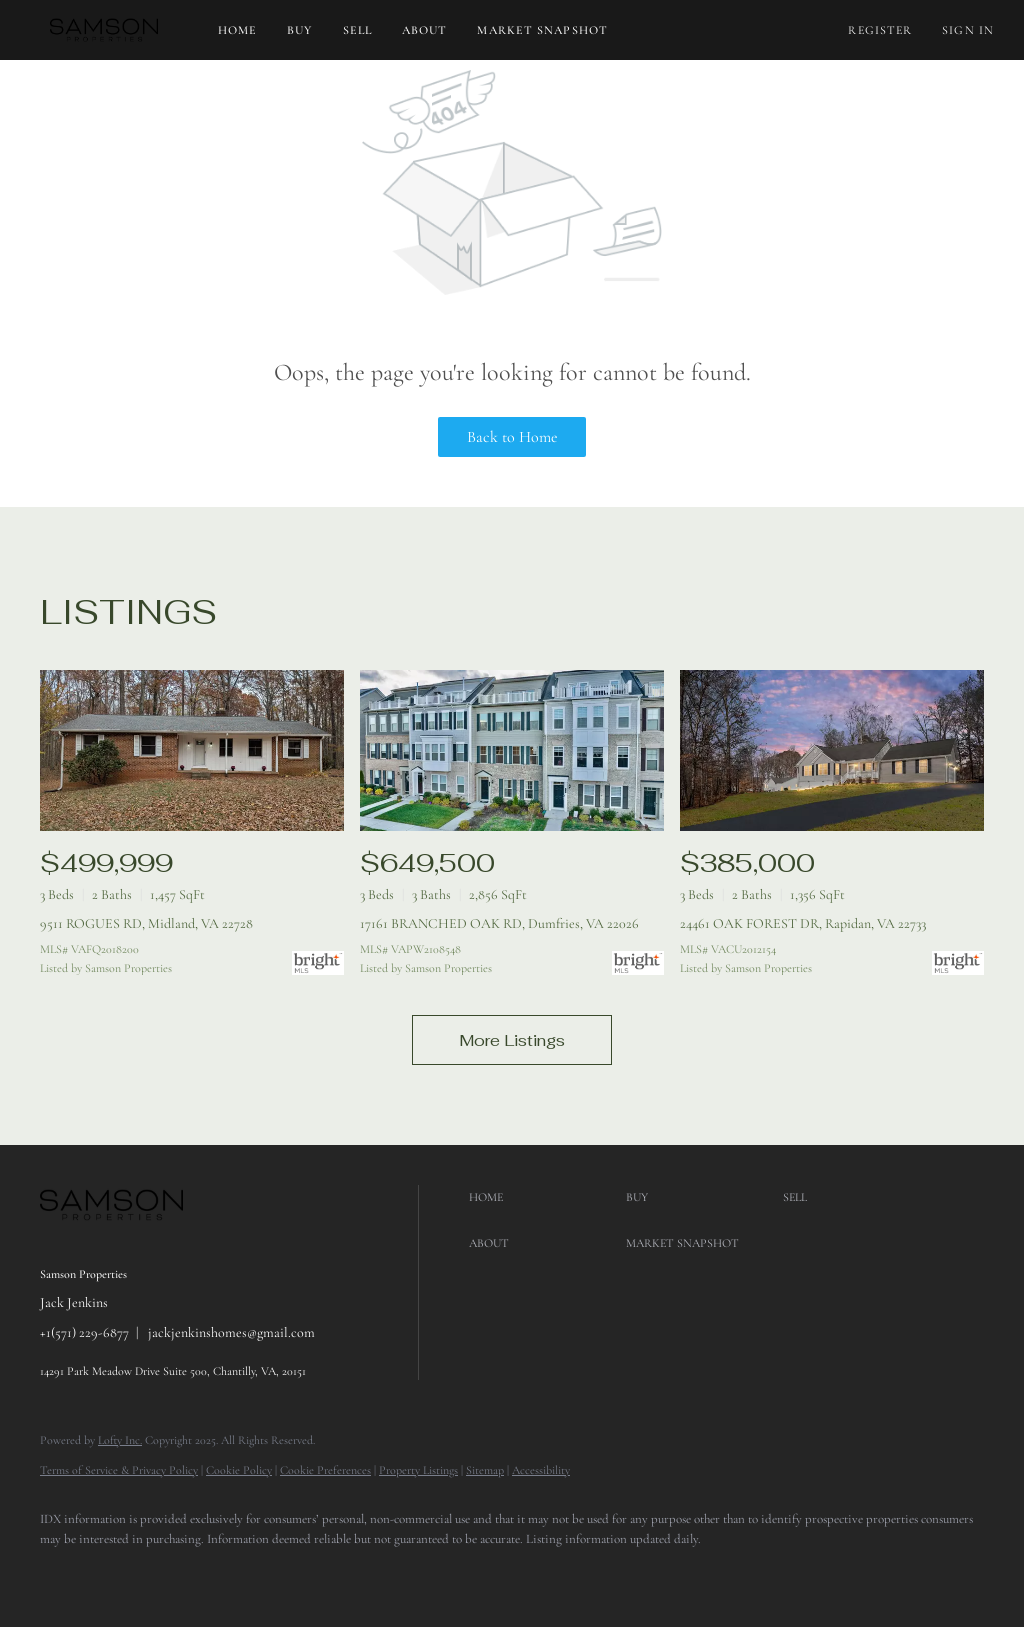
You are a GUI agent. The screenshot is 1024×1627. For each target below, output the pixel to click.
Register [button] (880, 30)
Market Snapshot (542, 30)
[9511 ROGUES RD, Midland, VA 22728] (192, 750)
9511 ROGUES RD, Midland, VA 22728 (146, 923)
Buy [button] (299, 30)
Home (237, 30)
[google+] (122, 1573)
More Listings (512, 1040)
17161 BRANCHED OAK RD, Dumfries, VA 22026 (499, 923)
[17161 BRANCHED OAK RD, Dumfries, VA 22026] (512, 750)
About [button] (425, 30)
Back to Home (512, 437)
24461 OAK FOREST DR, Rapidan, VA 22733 (803, 923)
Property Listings (418, 1470)
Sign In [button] (968, 30)
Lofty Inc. (120, 1440)
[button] (104, 30)
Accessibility (541, 1470)
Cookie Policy (239, 1470)
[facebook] (64, 1573)
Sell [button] (357, 30)
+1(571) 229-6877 (84, 1332)
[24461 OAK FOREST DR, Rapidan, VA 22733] (832, 750)
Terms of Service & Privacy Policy (119, 1470)
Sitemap (485, 1470)
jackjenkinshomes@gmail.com (231, 1332)
